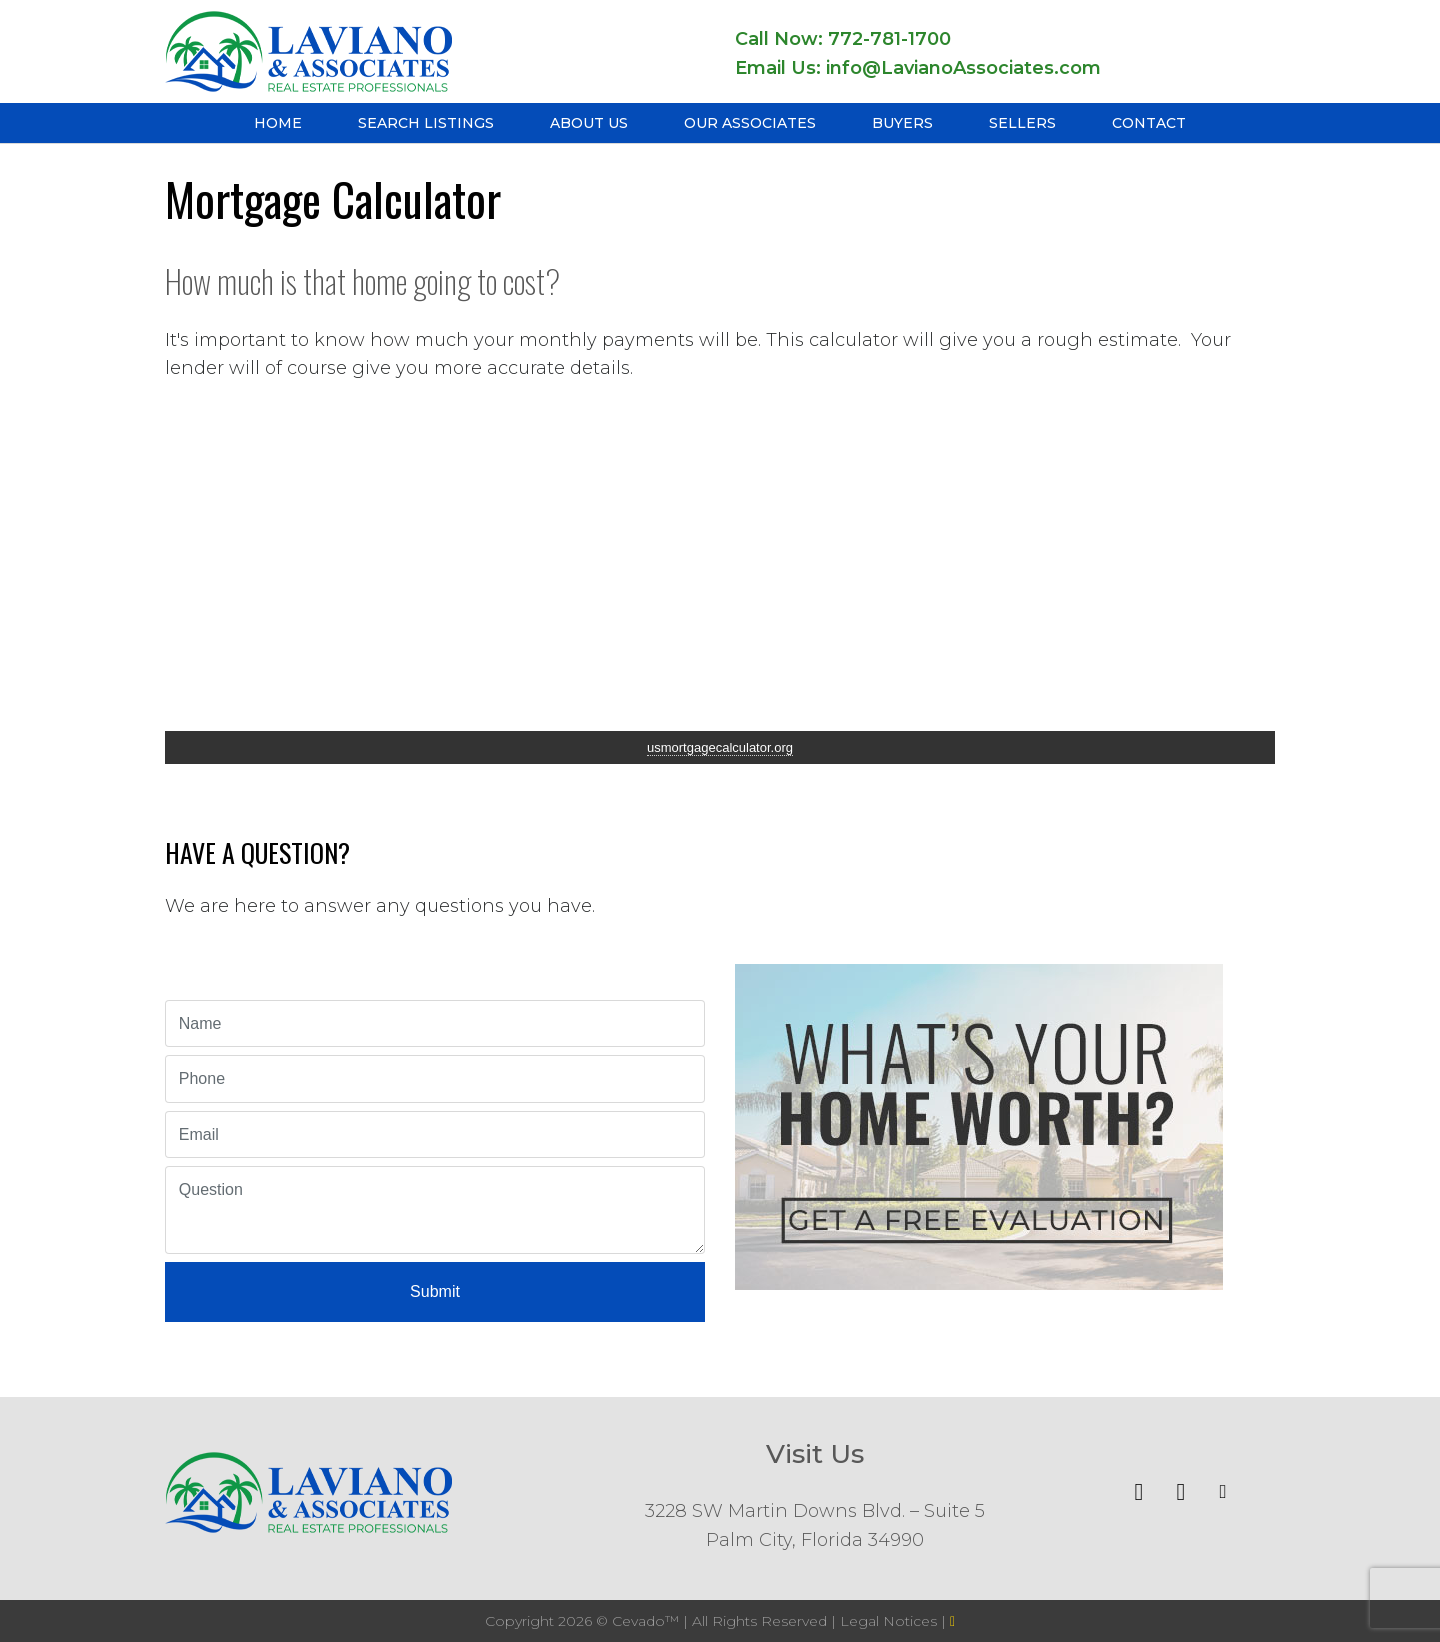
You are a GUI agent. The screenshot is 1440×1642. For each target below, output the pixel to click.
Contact (1149, 123)
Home (278, 123)
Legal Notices (890, 1621)
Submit (435, 1291)
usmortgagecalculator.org (720, 747)
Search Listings (426, 123)
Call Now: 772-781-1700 (843, 39)
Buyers (902, 123)
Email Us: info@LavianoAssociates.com (918, 68)
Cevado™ (647, 1621)
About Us (589, 123)
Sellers (1022, 123)
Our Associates (750, 123)
